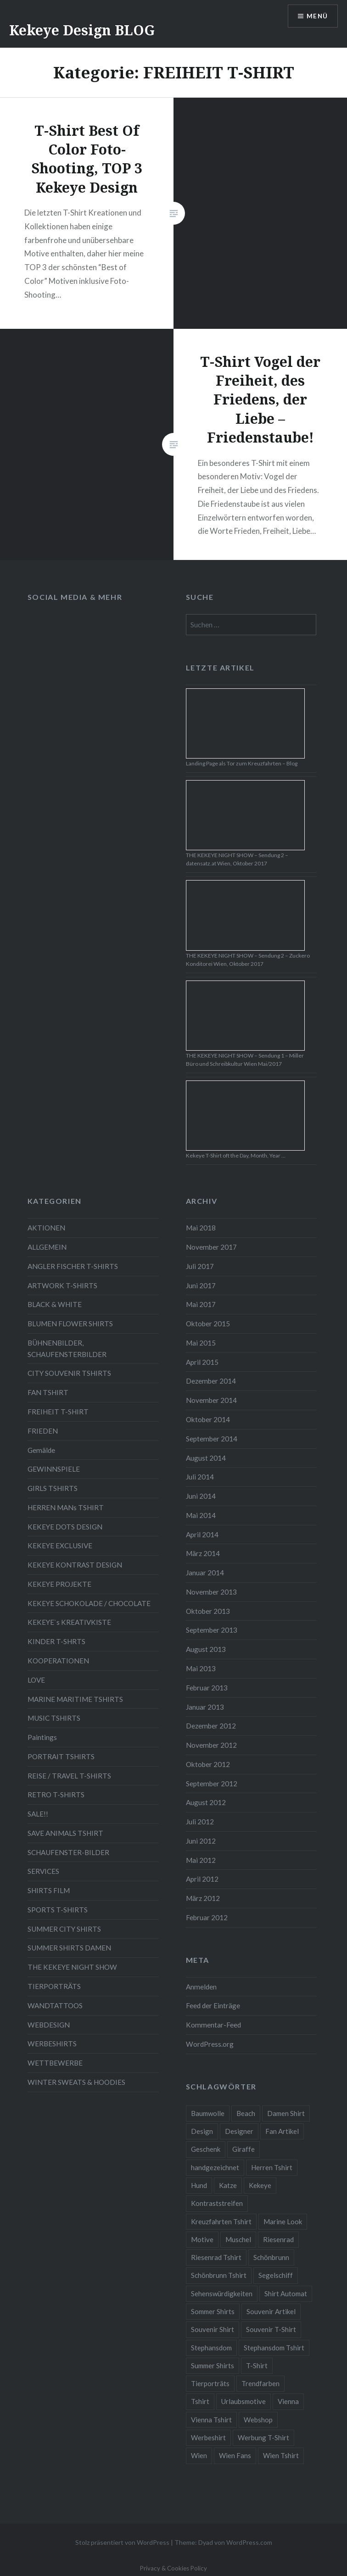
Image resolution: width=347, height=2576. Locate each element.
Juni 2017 (201, 1285)
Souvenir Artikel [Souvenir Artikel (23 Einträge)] (271, 2311)
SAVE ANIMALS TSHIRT (65, 1833)
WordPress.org (210, 2044)
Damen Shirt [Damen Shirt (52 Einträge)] (286, 2113)
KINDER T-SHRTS (56, 1641)
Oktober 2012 (208, 1764)
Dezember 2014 (211, 1381)
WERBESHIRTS (52, 2043)
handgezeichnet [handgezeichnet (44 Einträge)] (215, 2167)
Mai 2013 (201, 1668)
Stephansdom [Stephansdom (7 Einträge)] (211, 2347)
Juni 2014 (201, 1496)
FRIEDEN (43, 1431)
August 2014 (206, 1458)
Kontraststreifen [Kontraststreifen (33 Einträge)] (217, 2203)
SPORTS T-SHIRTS (58, 1910)
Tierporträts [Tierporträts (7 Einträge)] (210, 2383)
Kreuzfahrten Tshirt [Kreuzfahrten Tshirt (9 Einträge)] (221, 2221)
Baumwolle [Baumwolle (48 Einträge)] (207, 2113)
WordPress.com (249, 2542)
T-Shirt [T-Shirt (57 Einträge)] (257, 2365)
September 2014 (211, 1439)
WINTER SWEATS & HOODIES (76, 2082)
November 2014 (211, 1400)
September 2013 (211, 1630)
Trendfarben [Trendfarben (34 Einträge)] (260, 2383)
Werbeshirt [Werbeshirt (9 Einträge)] (208, 2437)
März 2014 (203, 1553)
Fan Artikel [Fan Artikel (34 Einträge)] (282, 2131)
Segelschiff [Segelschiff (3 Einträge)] (275, 2275)
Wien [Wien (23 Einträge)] (199, 2455)
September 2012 (211, 1783)
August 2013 (206, 1649)
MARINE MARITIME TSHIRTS (75, 1699)
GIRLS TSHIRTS (53, 1488)
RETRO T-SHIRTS (56, 1794)
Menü (317, 16)
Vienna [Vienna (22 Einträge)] (288, 2401)
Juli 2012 (200, 1821)
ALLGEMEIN (47, 1247)
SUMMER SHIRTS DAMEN (69, 1948)
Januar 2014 (205, 1572)
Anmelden (201, 1987)
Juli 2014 (200, 1477)
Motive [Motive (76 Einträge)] (202, 2239)
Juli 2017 (200, 1266)
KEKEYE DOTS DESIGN (65, 1527)
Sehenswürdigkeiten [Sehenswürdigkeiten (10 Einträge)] (221, 2293)
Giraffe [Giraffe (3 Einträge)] (243, 2149)
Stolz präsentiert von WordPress (122, 2542)
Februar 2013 (207, 1688)
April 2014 (202, 1534)
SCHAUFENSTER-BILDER (68, 1852)
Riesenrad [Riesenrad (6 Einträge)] (278, 2239)
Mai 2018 (201, 1228)
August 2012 (206, 1802)
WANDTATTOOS (55, 2005)
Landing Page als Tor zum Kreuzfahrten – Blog (241, 763)
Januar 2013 (205, 1707)
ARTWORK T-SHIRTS (62, 1285)
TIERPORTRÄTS (54, 1986)
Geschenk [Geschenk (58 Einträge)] (205, 2149)
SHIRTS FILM (49, 1890)
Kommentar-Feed (213, 2025)
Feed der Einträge (213, 2005)
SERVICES (43, 1871)
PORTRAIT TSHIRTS (61, 1756)
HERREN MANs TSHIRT (66, 1507)
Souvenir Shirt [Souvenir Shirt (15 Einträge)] (212, 2329)
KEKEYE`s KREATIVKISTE (69, 1622)
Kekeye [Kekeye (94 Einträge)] (260, 2185)
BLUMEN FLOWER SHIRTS (70, 1323)
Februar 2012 (207, 1917)
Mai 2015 (201, 1343)
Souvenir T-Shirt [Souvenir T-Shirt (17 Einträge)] (271, 2329)
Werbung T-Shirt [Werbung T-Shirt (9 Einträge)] (263, 2437)
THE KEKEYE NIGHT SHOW (72, 1967)
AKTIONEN (46, 1228)
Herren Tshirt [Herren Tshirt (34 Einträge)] (271, 2167)
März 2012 (203, 1898)
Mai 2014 (201, 1515)
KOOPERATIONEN (58, 1660)
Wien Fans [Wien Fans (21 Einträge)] (235, 2455)
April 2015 (202, 1362)
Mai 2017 (201, 1304)
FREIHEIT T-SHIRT (58, 1411)
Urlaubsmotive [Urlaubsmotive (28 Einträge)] (243, 2401)
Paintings (42, 1737)
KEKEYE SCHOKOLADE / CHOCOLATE (89, 1603)
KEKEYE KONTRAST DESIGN (75, 1565)
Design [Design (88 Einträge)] (202, 2131)
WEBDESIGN (49, 2025)
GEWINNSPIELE (54, 1469)
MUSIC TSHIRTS (54, 1718)
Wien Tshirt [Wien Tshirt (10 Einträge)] (281, 2455)
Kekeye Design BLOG (82, 30)
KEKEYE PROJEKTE (59, 1584)
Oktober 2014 (208, 1419)
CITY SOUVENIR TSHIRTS (69, 1373)
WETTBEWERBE (55, 2063)
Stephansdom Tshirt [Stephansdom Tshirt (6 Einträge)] (274, 2347)
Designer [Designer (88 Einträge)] (239, 2131)
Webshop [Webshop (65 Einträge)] (258, 2419)
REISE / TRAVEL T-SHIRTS (69, 1776)
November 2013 (211, 1592)
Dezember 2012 (211, 1726)
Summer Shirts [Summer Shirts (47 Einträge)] (212, 2365)
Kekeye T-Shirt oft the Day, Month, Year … (235, 1155)
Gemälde (41, 1450)
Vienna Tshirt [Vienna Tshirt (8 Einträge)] (211, 2419)
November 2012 (211, 1745)
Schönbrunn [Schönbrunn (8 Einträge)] (271, 2257)
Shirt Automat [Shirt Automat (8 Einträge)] (285, 2293)
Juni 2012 (201, 1841)
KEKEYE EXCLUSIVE (60, 1545)
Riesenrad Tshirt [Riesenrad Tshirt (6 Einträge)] (216, 2257)
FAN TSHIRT (48, 1392)
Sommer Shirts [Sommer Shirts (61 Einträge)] (213, 2311)
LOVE (36, 1680)
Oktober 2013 (208, 1611)
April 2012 (202, 1879)
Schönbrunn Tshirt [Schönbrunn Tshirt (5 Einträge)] (218, 2275)
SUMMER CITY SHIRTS (64, 1929)
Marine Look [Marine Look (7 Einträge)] (282, 2221)
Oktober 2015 (208, 1323)
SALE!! (38, 1814)
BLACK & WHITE (55, 1304)
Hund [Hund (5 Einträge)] (199, 2185)
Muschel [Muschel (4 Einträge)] (238, 2239)
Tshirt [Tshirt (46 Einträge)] (200, 2401)
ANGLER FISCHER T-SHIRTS (73, 1266)
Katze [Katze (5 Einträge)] (228, 2185)
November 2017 (211, 1247)
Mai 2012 (201, 1860)
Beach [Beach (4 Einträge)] (245, 2113)
